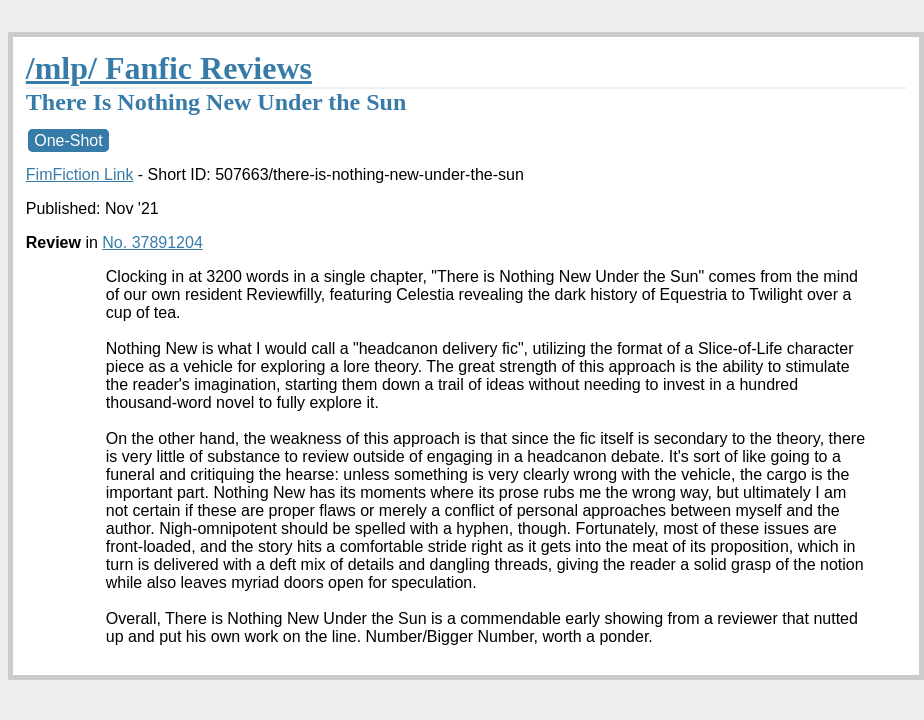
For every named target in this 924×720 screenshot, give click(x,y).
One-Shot (68, 140)
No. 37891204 (152, 242)
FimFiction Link (80, 174)
